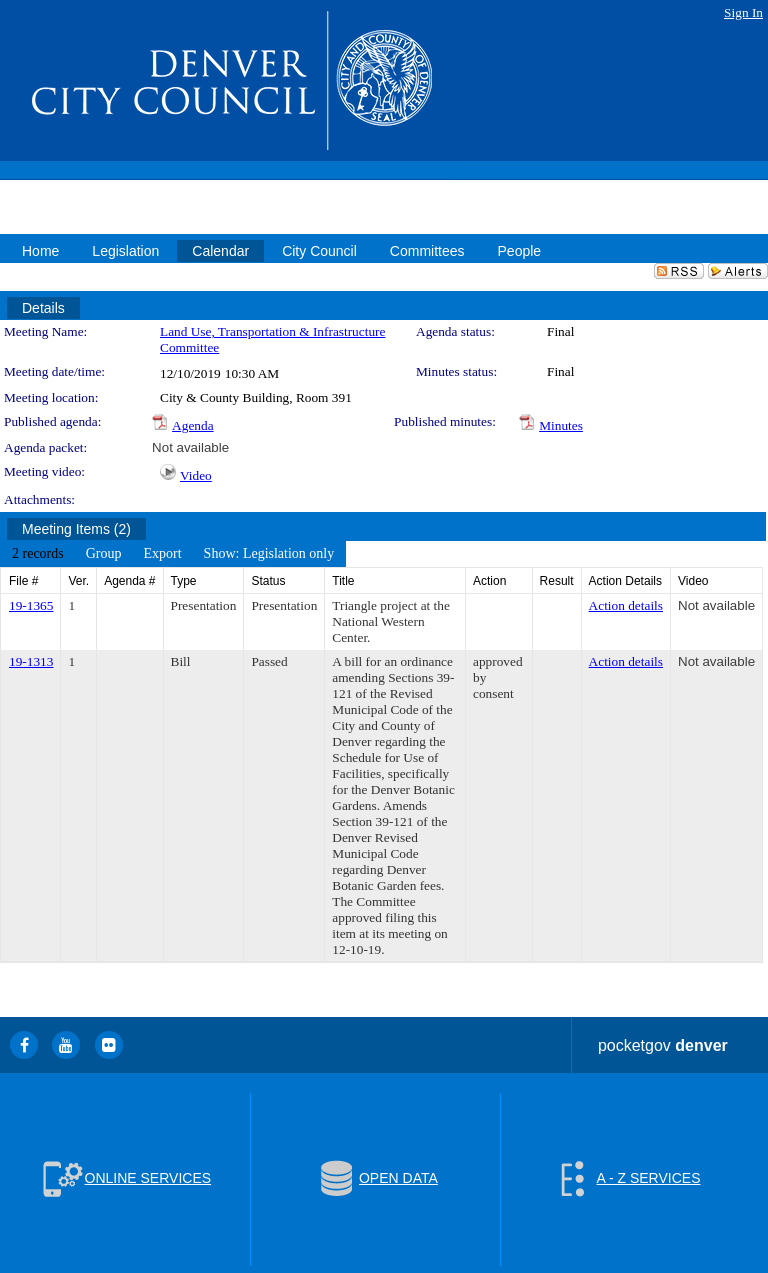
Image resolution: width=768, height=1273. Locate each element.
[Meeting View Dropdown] (269, 554)
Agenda (192, 425)
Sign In (743, 12)
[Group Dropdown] (104, 554)
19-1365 (31, 605)
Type (184, 581)
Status (268, 581)
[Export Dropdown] (162, 554)
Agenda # (129, 581)
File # (23, 581)
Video (196, 475)
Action (489, 581)
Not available (190, 447)
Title (343, 581)
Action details (626, 605)
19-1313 (31, 661)
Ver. (78, 581)
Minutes (561, 425)
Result (557, 581)
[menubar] (173, 554)
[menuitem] (38, 554)
